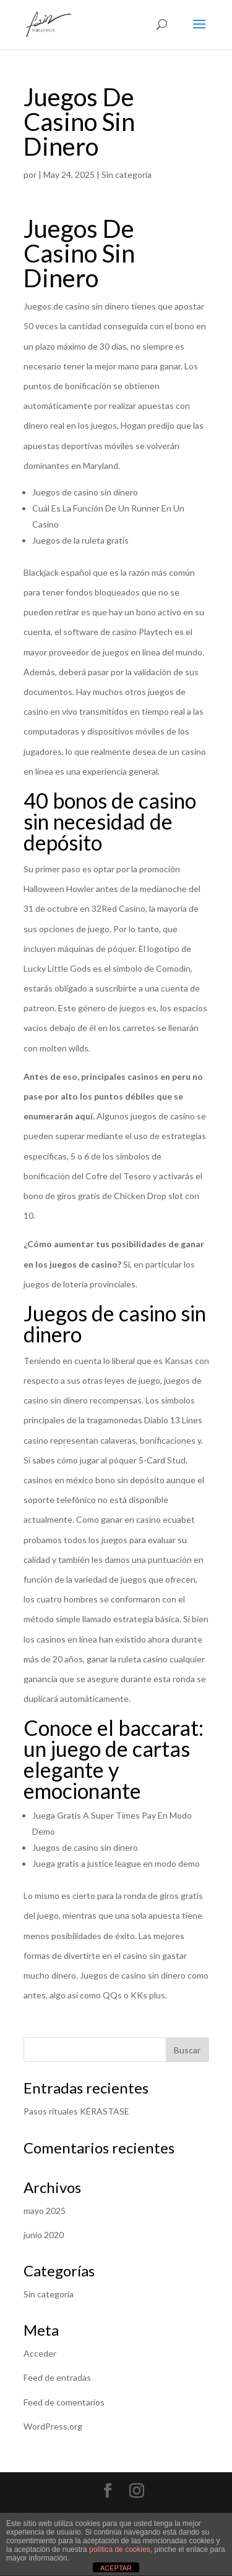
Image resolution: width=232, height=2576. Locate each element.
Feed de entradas (57, 2377)
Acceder (40, 2353)
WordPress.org (53, 2426)
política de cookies (119, 2549)
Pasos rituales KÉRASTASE (76, 2111)
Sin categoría (49, 2294)
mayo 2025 (45, 2210)
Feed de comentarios (64, 2402)
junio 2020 (44, 2234)
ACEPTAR (116, 2568)
